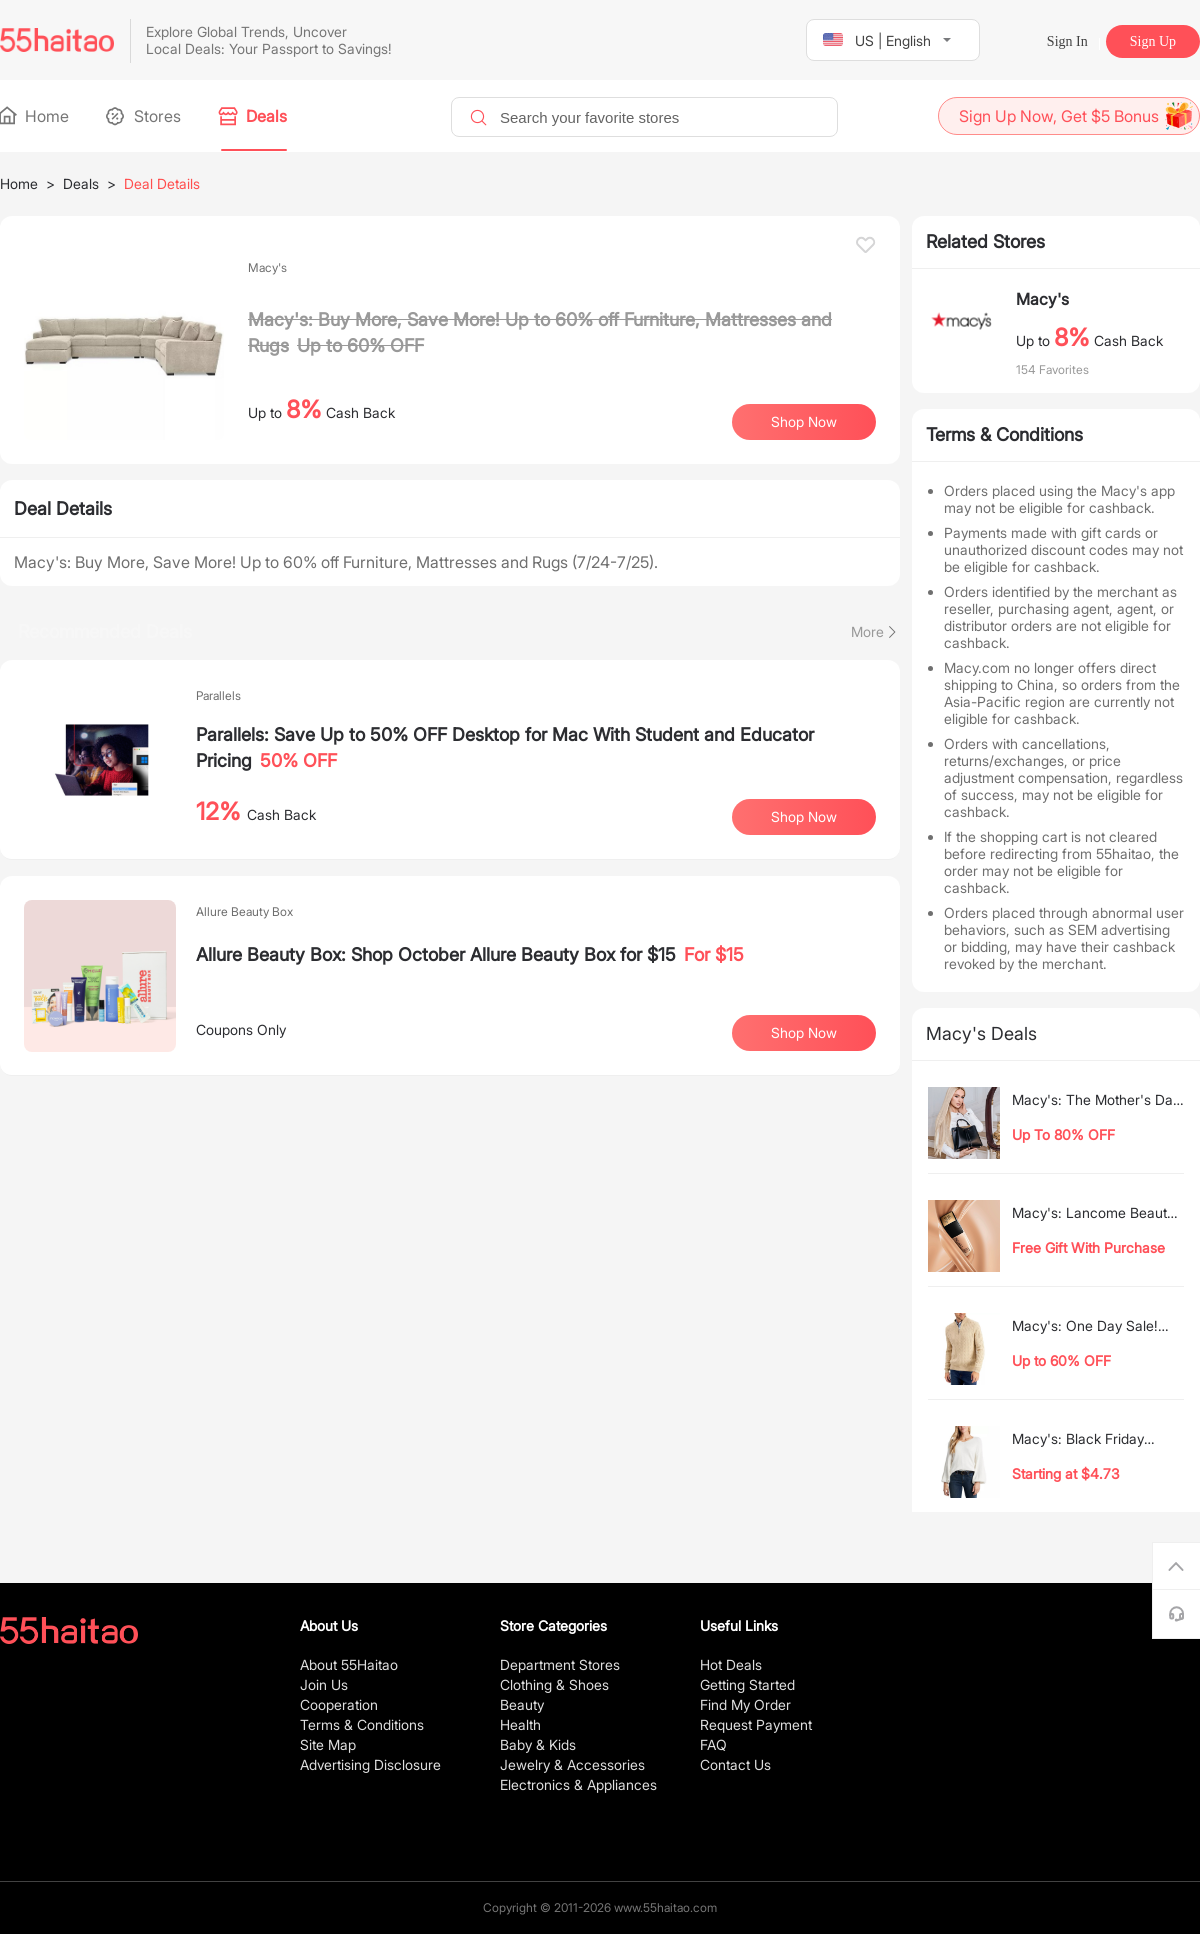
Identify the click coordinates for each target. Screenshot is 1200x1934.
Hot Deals (731, 1664)
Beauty (522, 1704)
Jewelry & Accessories (572, 1764)
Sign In (1067, 41)
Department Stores (560, 1664)
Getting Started (747, 1684)
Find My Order (745, 1704)
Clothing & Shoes (554, 1684)
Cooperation (339, 1704)
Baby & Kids (538, 1744)
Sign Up (1153, 41)
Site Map (328, 1744)
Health (520, 1724)
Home (34, 116)
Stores (145, 116)
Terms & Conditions (362, 1724)
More (867, 631)
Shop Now (804, 421)
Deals (254, 116)
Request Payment (756, 1724)
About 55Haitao (349, 1664)
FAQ (713, 1744)
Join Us (324, 1684)
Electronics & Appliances (578, 1784)
